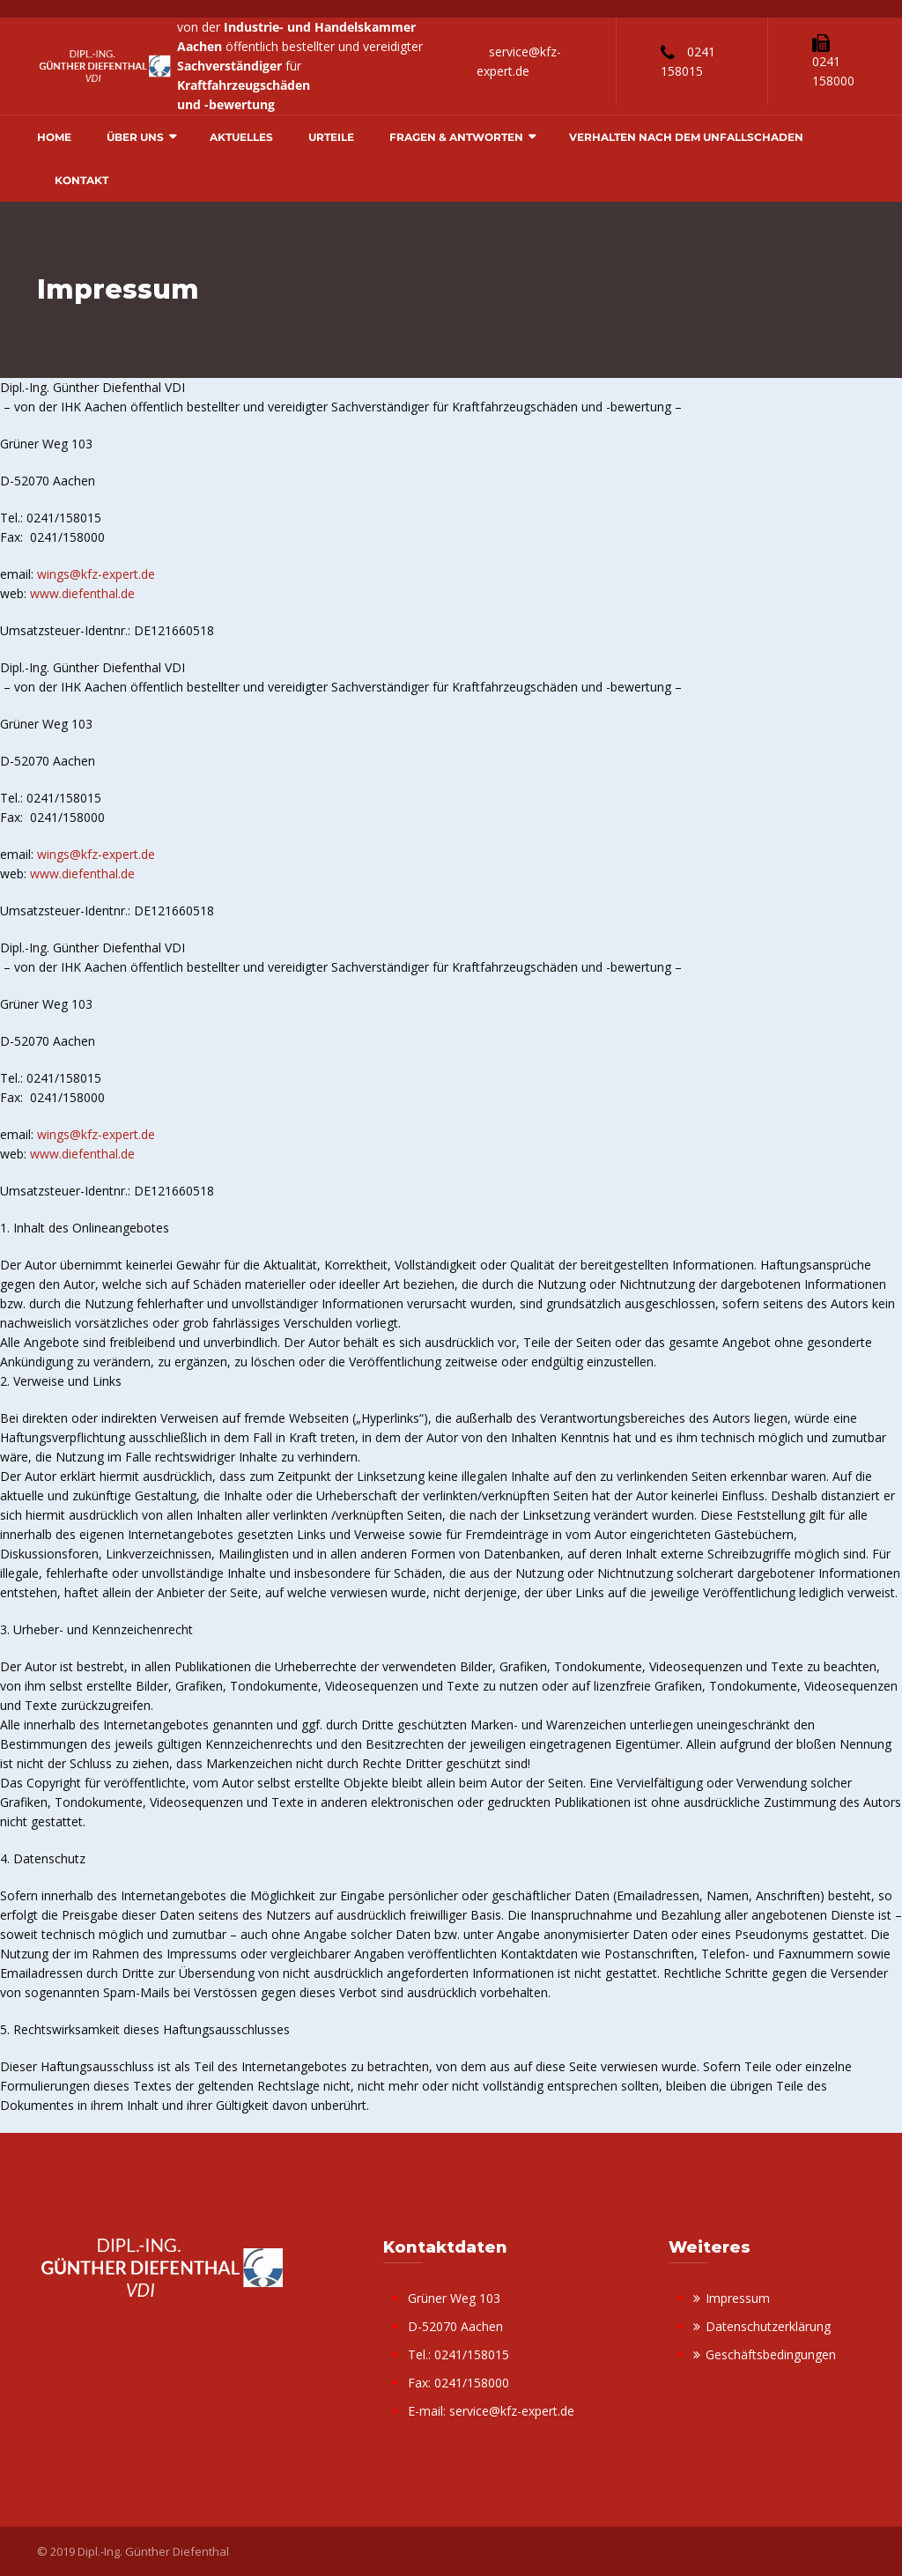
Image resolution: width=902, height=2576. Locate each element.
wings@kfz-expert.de (96, 574)
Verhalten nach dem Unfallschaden (686, 137)
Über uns (135, 137)
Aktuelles (241, 137)
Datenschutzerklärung (768, 2326)
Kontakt (81, 180)
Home (54, 137)
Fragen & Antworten (456, 137)
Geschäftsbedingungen (771, 2354)
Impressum (738, 2298)
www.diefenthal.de (82, 593)
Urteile (331, 137)
